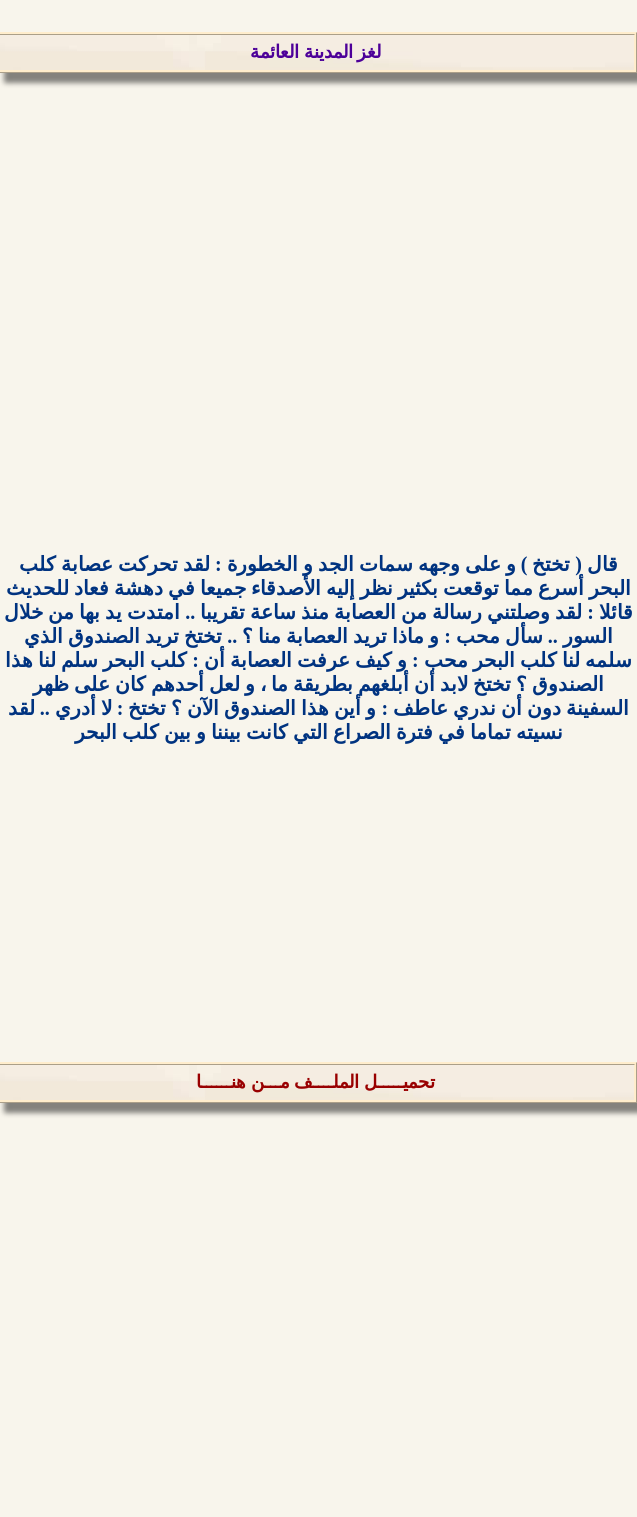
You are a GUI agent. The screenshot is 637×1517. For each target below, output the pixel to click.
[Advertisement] (318, 320)
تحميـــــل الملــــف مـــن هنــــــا (315, 1082)
